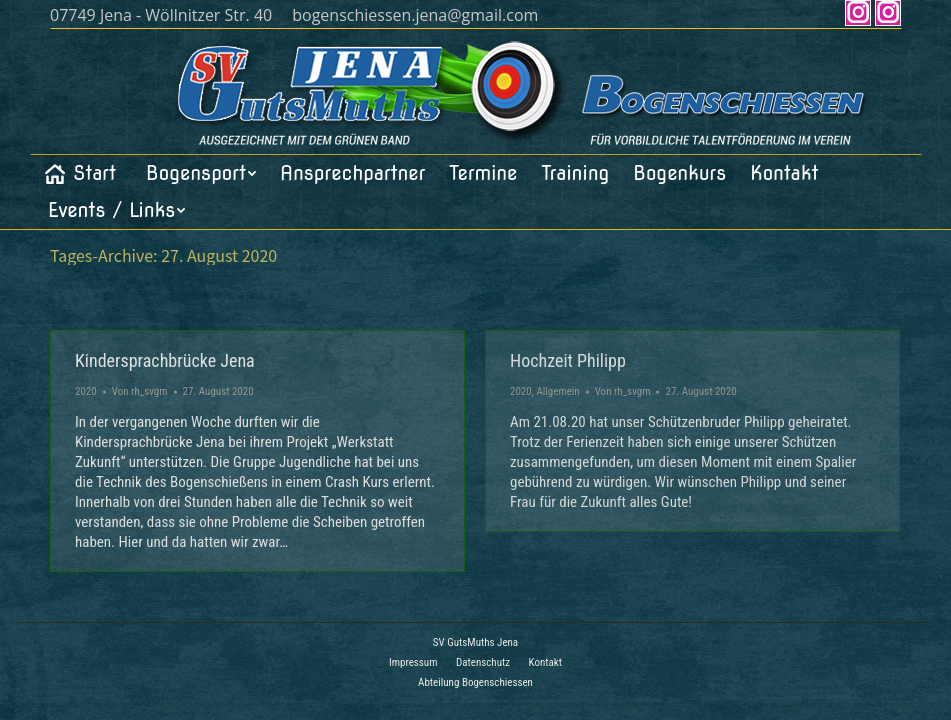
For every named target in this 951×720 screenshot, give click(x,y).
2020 (86, 391)
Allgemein (557, 391)
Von (140, 391)
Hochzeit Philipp (568, 360)
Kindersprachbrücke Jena (165, 360)
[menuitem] (79, 173)
